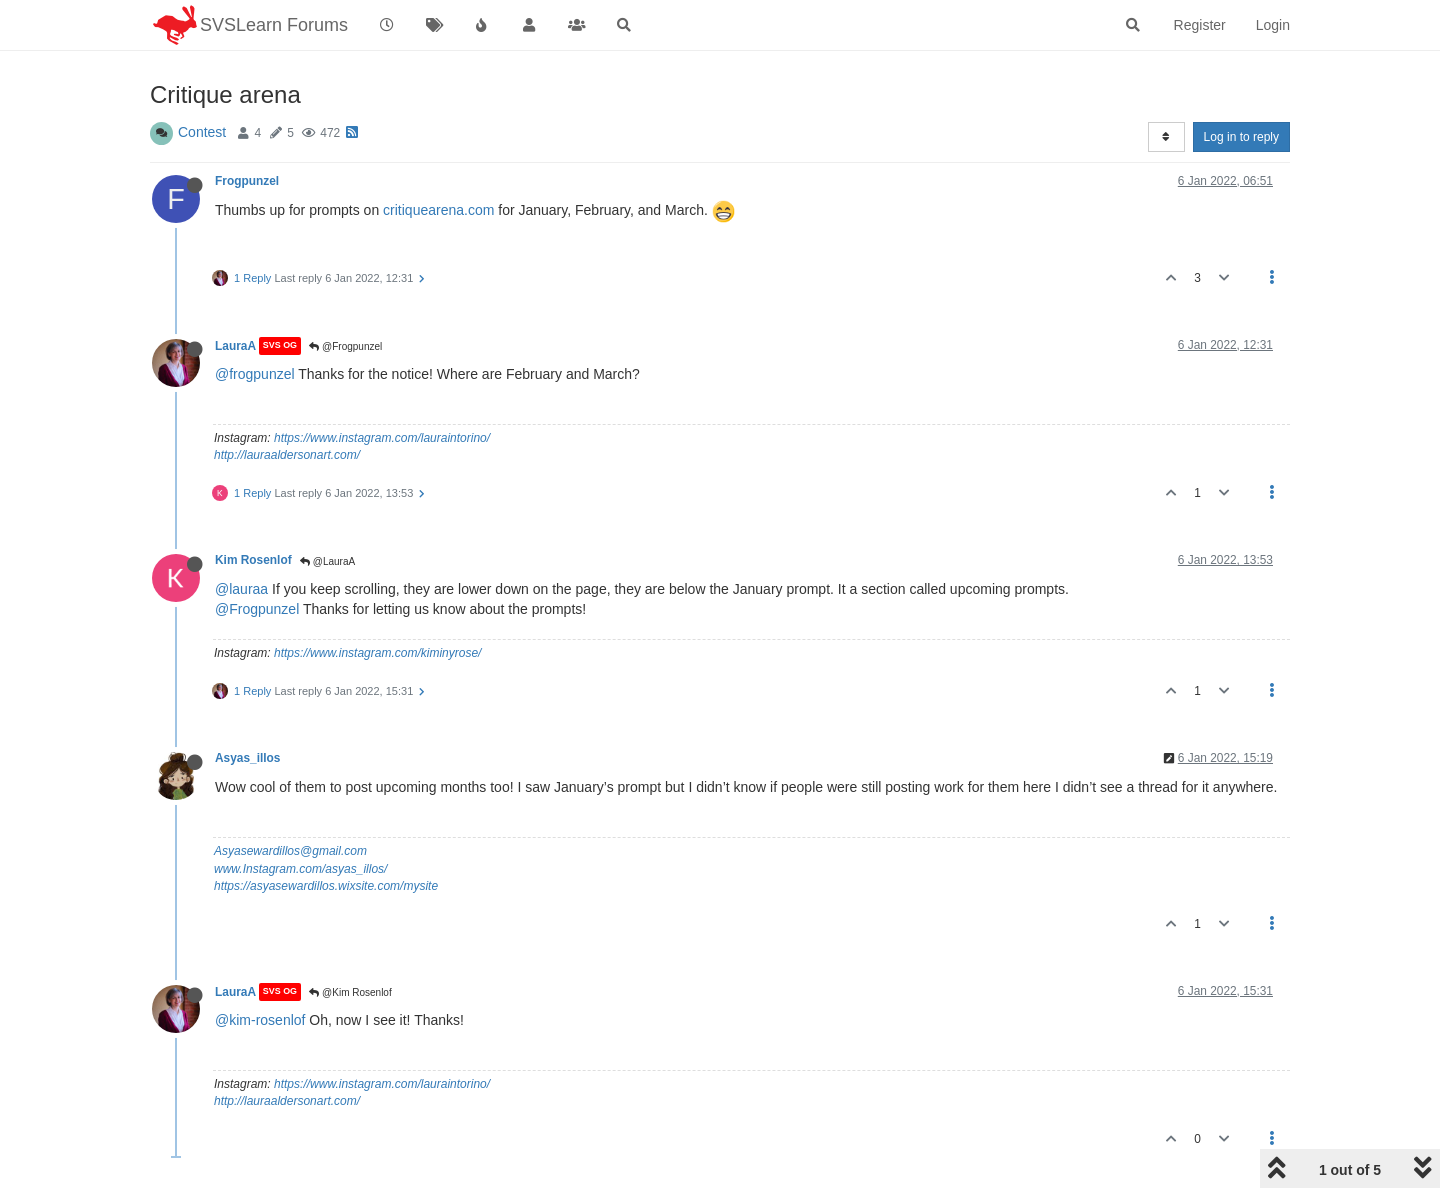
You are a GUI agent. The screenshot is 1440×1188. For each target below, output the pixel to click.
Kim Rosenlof (253, 560)
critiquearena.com (438, 210)
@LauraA (327, 561)
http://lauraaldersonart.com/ (287, 455)
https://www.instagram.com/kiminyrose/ (377, 653)
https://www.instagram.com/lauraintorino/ (382, 438)
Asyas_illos (247, 758)
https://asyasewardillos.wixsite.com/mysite (326, 886)
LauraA (235, 346)
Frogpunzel (247, 181)
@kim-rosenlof (260, 1020)
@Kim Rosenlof (350, 992)
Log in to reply (1241, 137)
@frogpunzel (255, 374)
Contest (202, 132)
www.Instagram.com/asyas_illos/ (300, 869)
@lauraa (241, 589)
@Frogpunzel (345, 346)
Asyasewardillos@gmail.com (290, 851)
